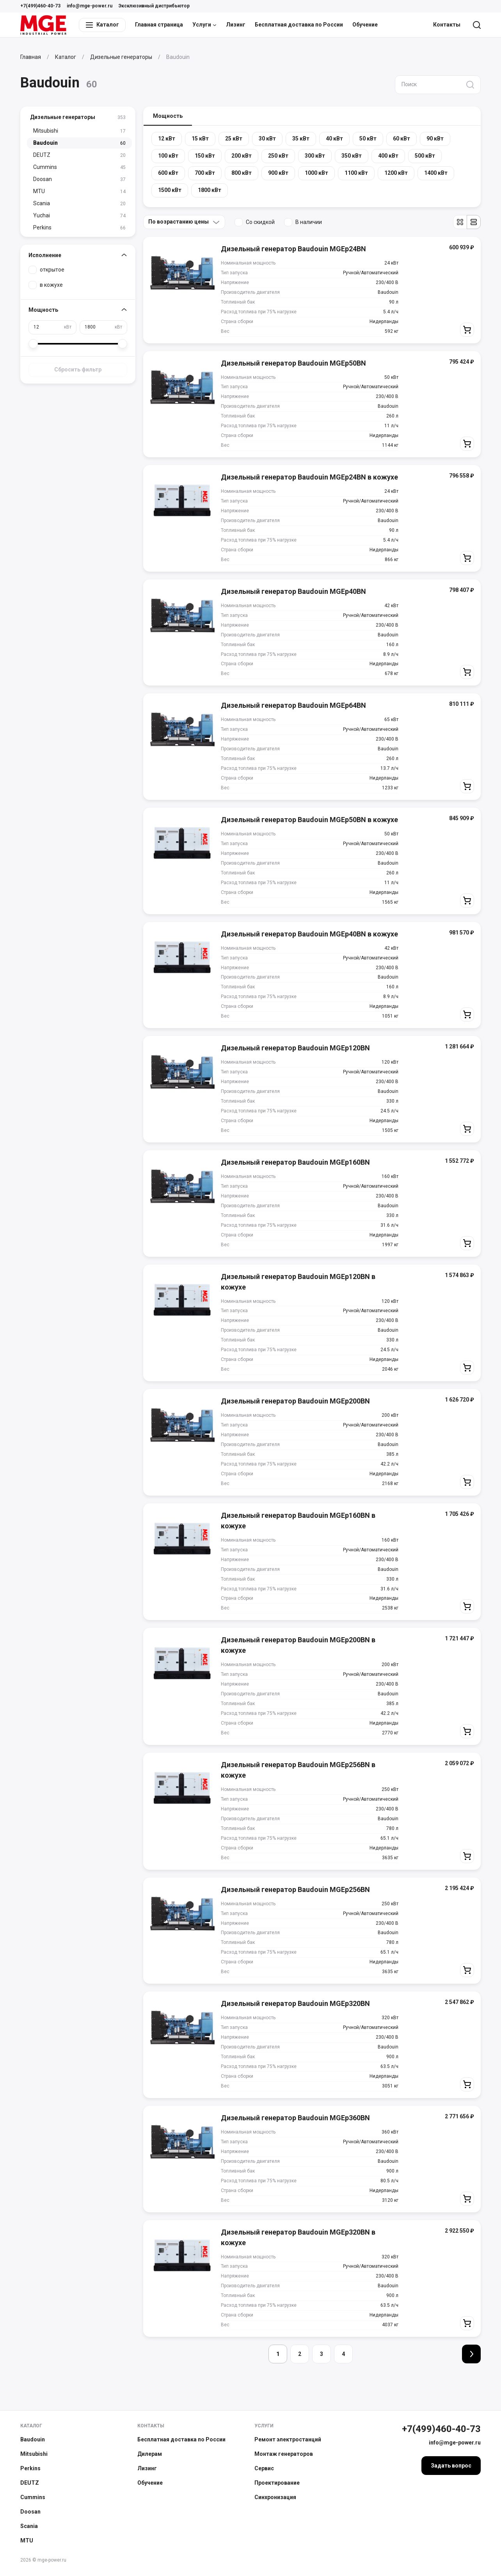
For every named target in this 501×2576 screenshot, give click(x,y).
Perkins (30, 2468)
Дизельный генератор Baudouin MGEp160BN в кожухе (298, 1520)
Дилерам (149, 2454)
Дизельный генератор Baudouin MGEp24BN (293, 249)
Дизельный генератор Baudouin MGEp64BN (293, 705)
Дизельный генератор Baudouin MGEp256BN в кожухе (298, 1770)
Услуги (204, 24)
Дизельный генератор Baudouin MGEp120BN (295, 1048)
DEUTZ (29, 2483)
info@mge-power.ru (89, 6)
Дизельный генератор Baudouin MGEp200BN (295, 1401)
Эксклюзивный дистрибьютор (154, 6)
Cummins (32, 2497)
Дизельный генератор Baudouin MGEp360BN (295, 2118)
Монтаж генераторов (283, 2454)
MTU (26, 2540)
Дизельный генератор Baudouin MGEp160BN (295, 1162)
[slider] (33, 343)
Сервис (264, 2468)
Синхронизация (275, 2497)
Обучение (365, 24)
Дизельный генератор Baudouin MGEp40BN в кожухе (309, 934)
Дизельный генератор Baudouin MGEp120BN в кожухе (298, 1281)
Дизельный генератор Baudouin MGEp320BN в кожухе (298, 2237)
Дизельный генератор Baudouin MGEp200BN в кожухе (298, 1645)
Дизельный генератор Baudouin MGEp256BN (295, 1889)
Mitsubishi (34, 2454)
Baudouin (32, 2439)
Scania (29, 2526)
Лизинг (235, 24)
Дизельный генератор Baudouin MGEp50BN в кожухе (309, 819)
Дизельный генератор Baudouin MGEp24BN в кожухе (309, 477)
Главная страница (159, 24)
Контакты (446, 24)
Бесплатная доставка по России (299, 24)
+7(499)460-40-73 (40, 6)
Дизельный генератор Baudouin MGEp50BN (293, 363)
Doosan (30, 2511)
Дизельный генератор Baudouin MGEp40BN (293, 591)
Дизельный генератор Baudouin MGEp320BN (295, 2003)
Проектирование (277, 2483)
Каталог (31, 2426)
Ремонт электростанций (287, 2439)
